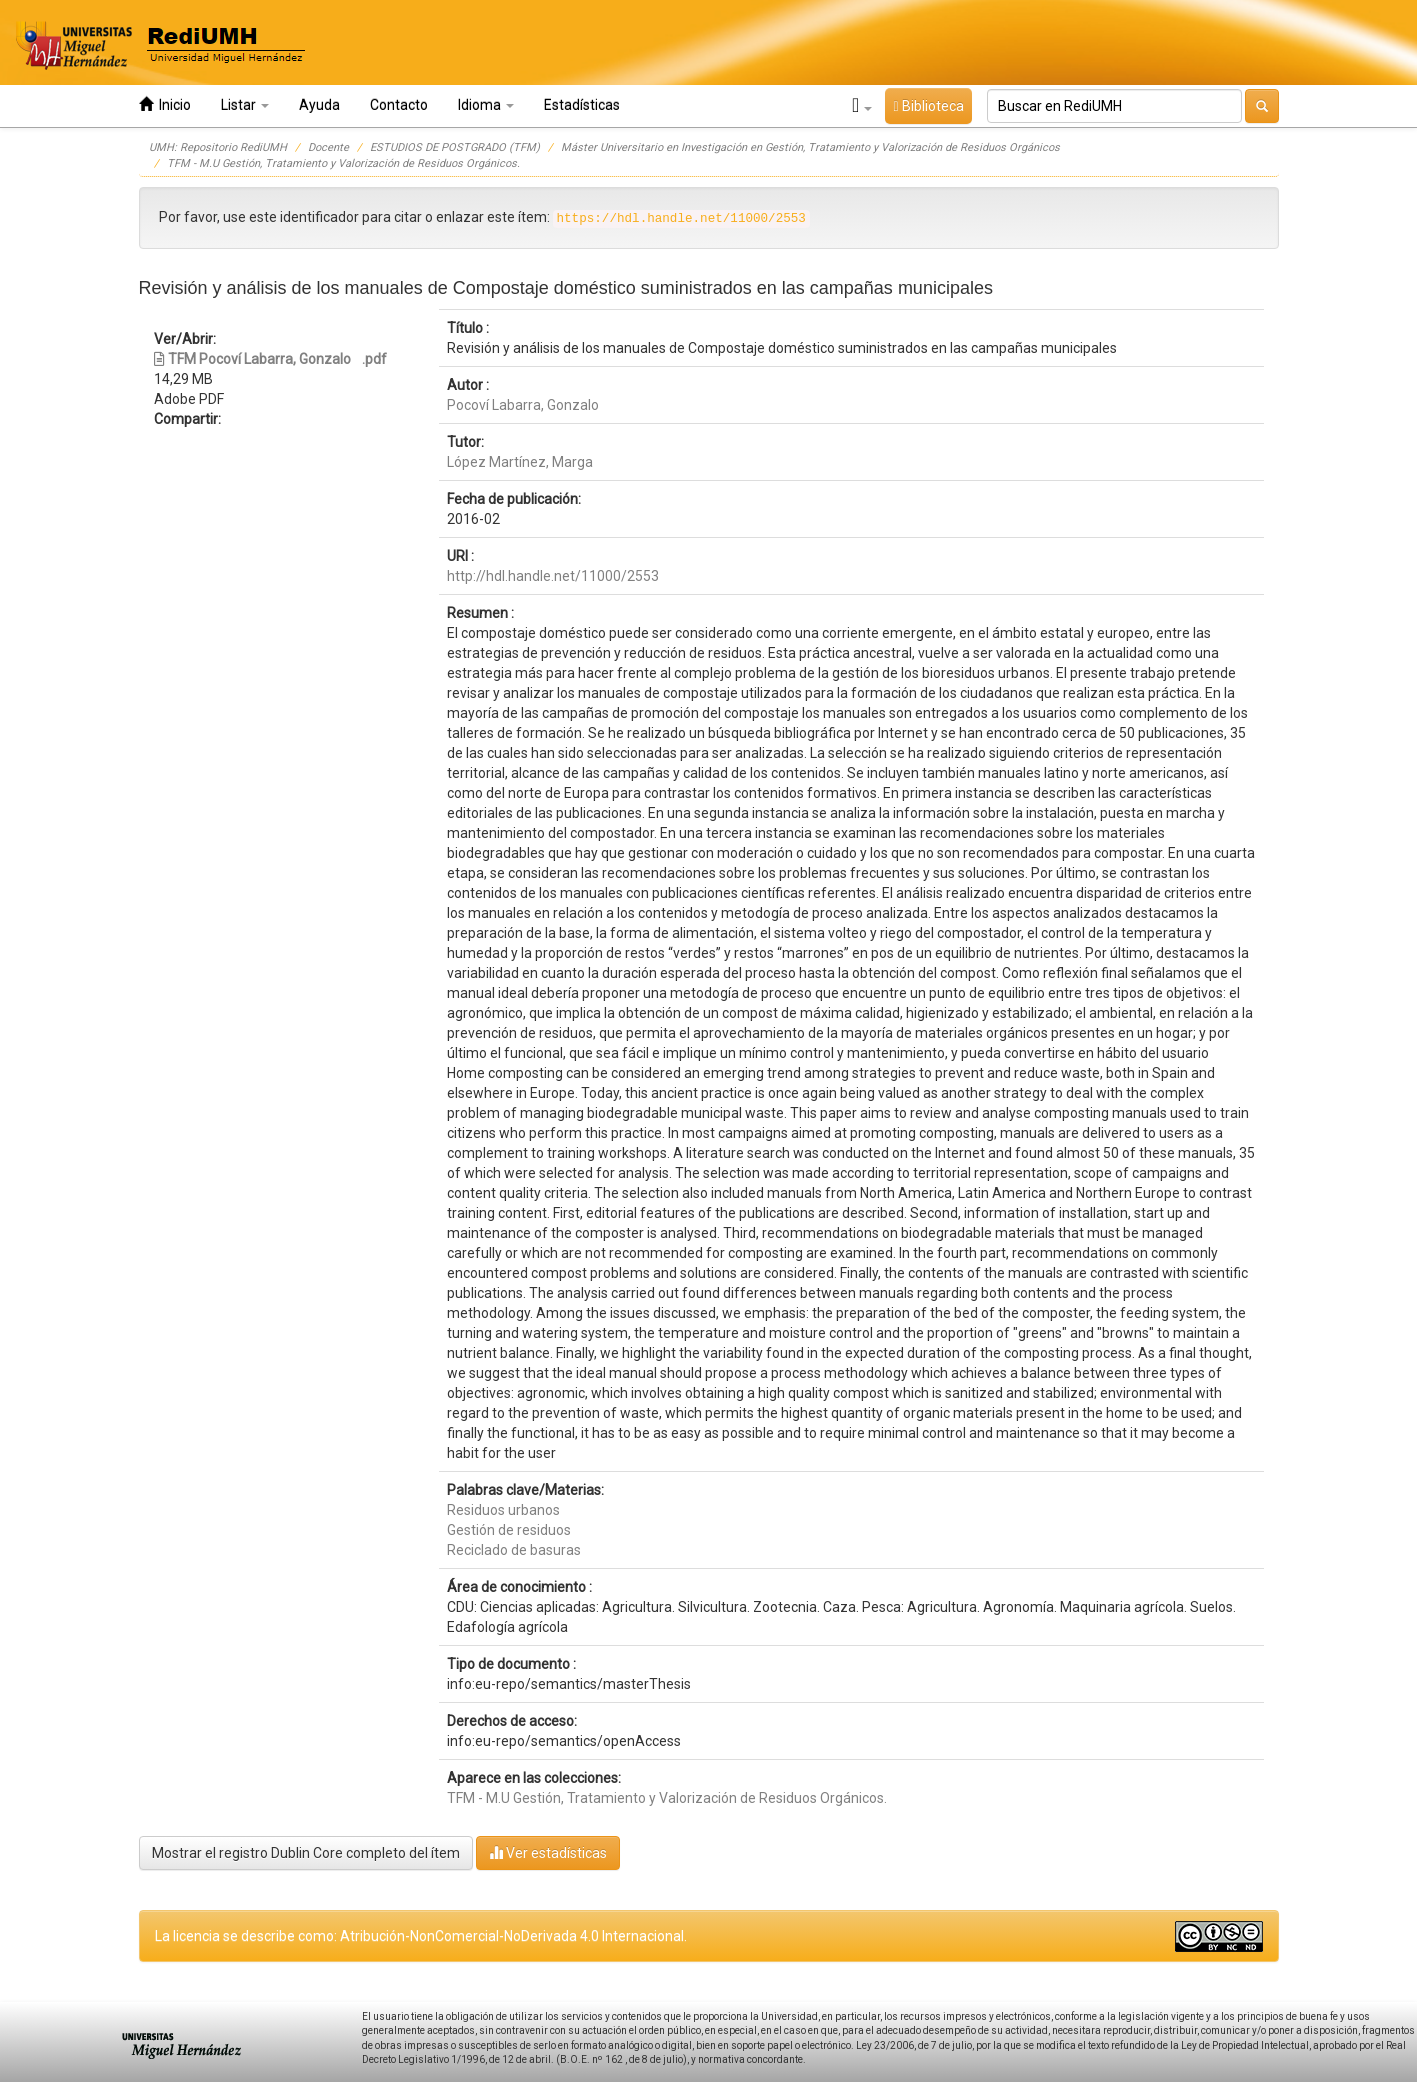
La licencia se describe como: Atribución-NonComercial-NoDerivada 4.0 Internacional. (421, 1936)
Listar (245, 105)
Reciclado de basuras (514, 1550)
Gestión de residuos (509, 1530)
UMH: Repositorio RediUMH (218, 147)
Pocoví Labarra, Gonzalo (523, 405)
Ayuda (319, 105)
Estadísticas (582, 105)
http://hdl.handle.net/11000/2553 (553, 576)
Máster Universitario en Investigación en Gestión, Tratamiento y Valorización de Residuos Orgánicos (810, 147)
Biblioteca (928, 106)
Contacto (399, 105)
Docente (328, 147)
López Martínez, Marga (520, 462)
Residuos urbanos (503, 1510)
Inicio (165, 104)
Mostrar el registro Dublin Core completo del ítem (306, 1853)
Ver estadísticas (548, 1852)
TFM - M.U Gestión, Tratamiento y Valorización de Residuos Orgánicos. (343, 163)
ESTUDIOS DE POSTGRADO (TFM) (455, 147)
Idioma (486, 105)
